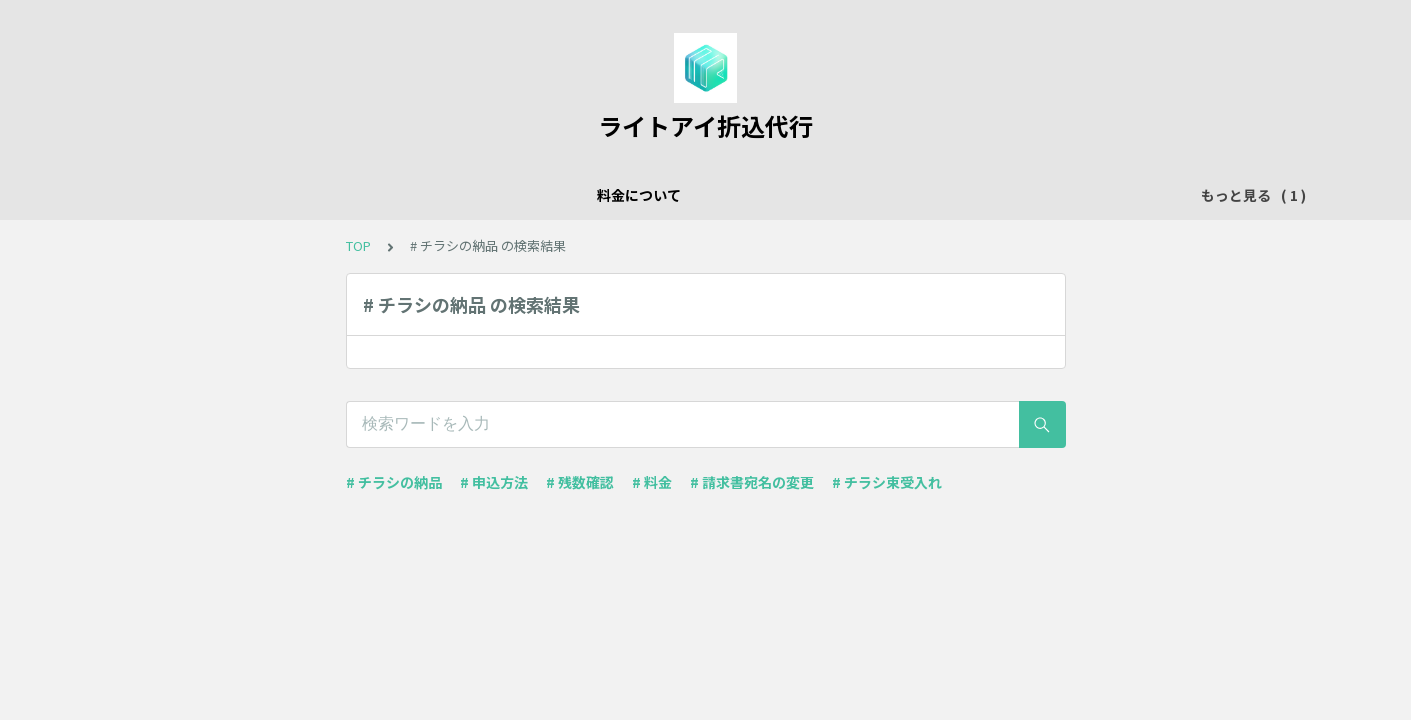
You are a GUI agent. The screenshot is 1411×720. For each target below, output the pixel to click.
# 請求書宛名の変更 (752, 482)
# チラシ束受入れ (887, 482)
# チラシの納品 (394, 482)
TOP (358, 245)
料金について (524, 195)
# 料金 (652, 482)
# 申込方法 (494, 482)
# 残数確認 (580, 482)
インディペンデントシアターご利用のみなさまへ (747, 195)
